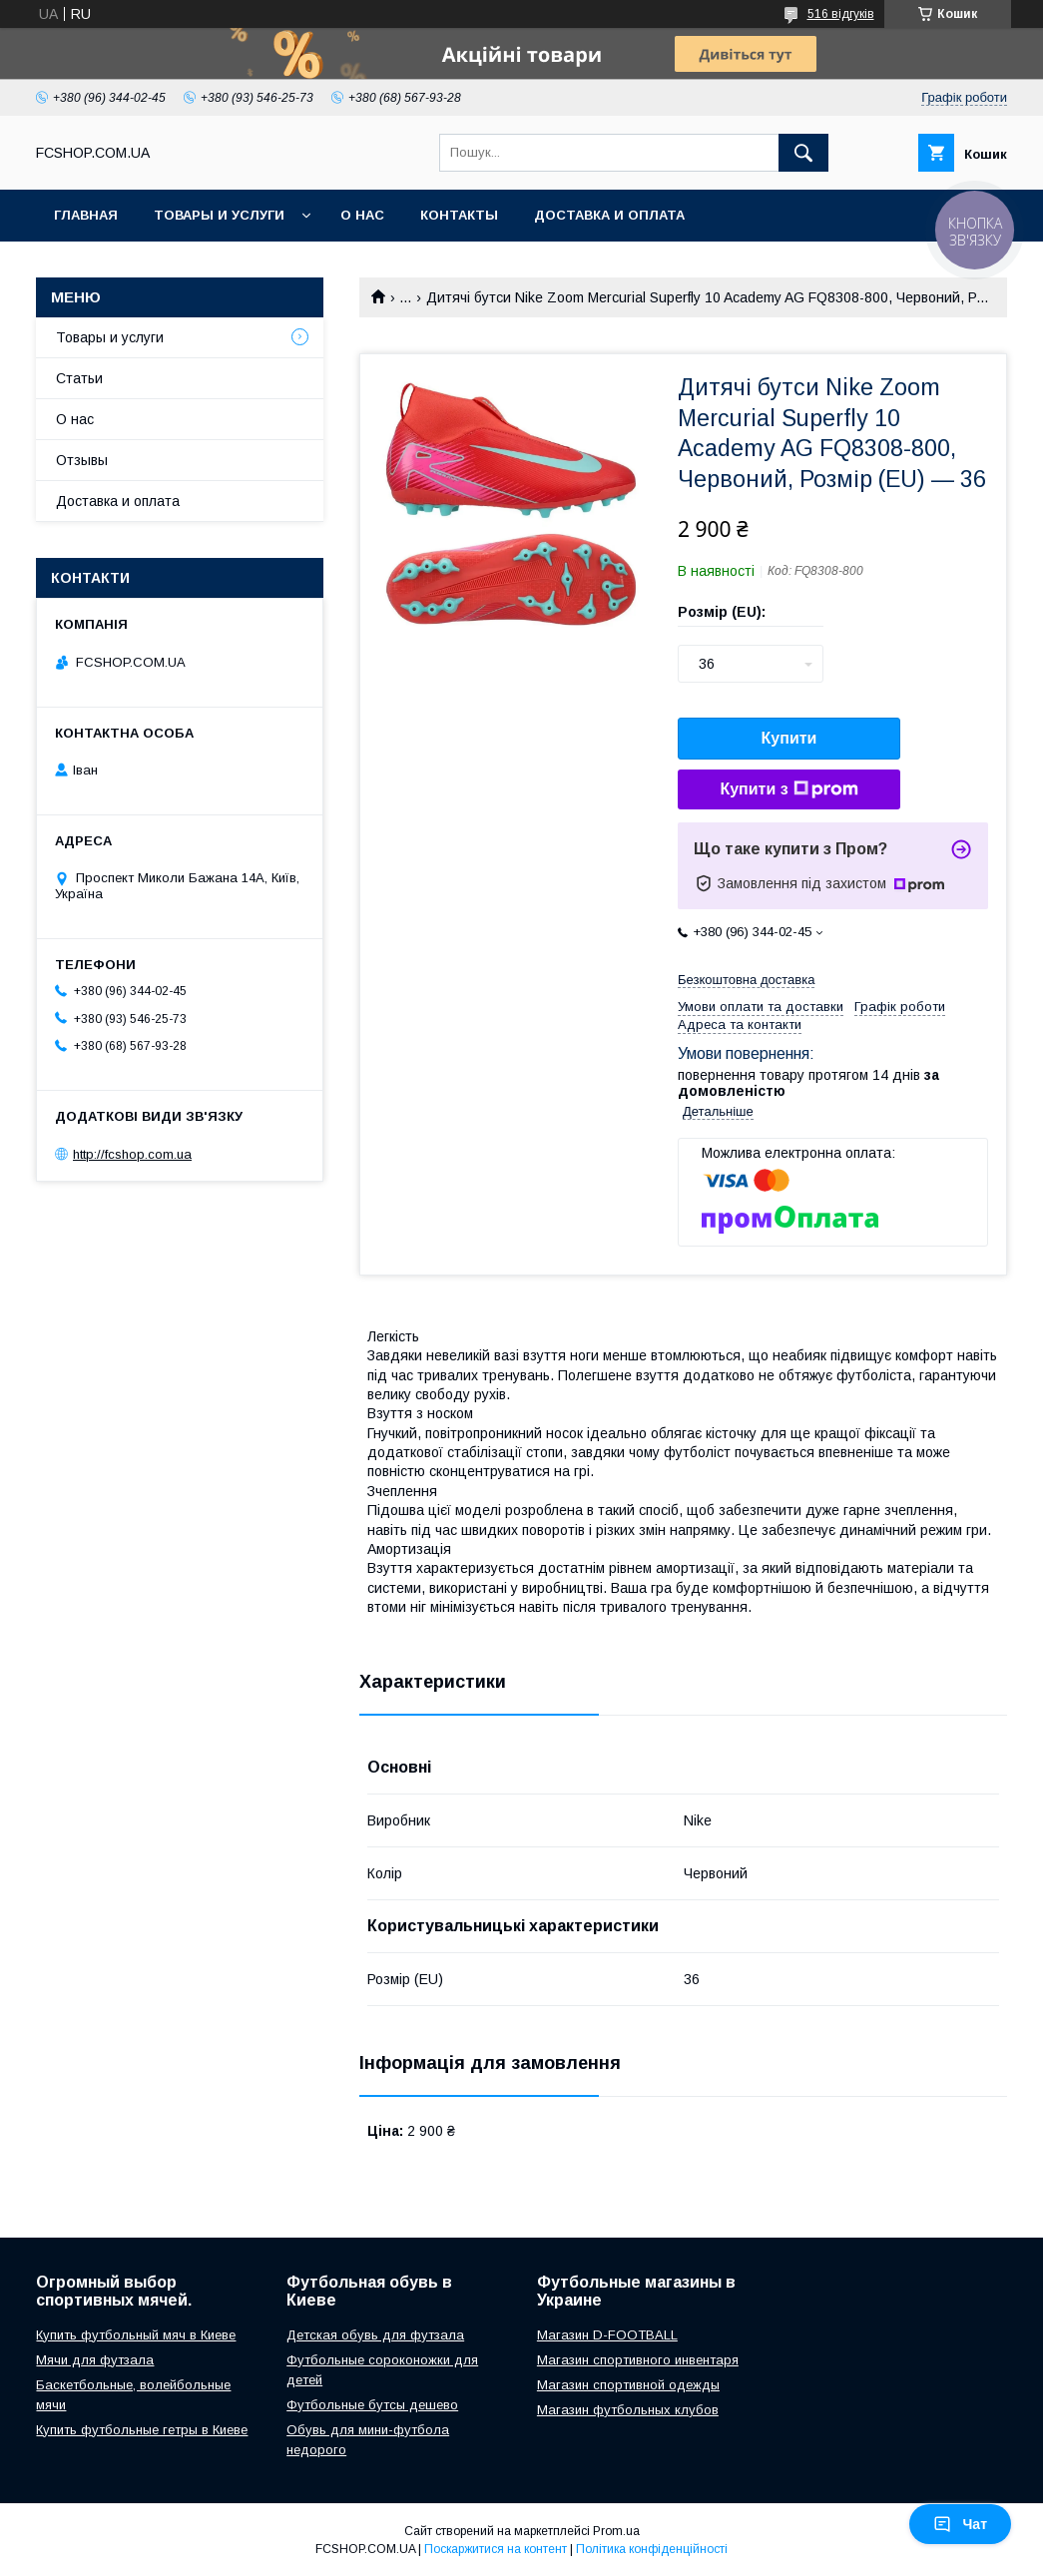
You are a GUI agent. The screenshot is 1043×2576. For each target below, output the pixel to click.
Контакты (459, 215)
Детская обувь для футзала (375, 2334)
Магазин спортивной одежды (628, 2384)
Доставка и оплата (609, 215)
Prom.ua (616, 2531)
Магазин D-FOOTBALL (607, 2334)
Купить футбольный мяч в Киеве (136, 2334)
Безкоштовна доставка (746, 979)
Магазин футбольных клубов (628, 2409)
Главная (86, 215)
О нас (362, 215)
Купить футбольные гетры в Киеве (142, 2429)
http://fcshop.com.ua (132, 1154)
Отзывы (82, 460)
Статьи (79, 378)
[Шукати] (803, 153)
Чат (960, 2524)
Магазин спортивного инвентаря (638, 2359)
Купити (789, 738)
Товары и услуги (219, 215)
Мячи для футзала (95, 2359)
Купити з (788, 789)
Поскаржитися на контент (495, 2549)
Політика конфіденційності (652, 2549)
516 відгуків (840, 14)
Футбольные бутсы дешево (372, 2404)
